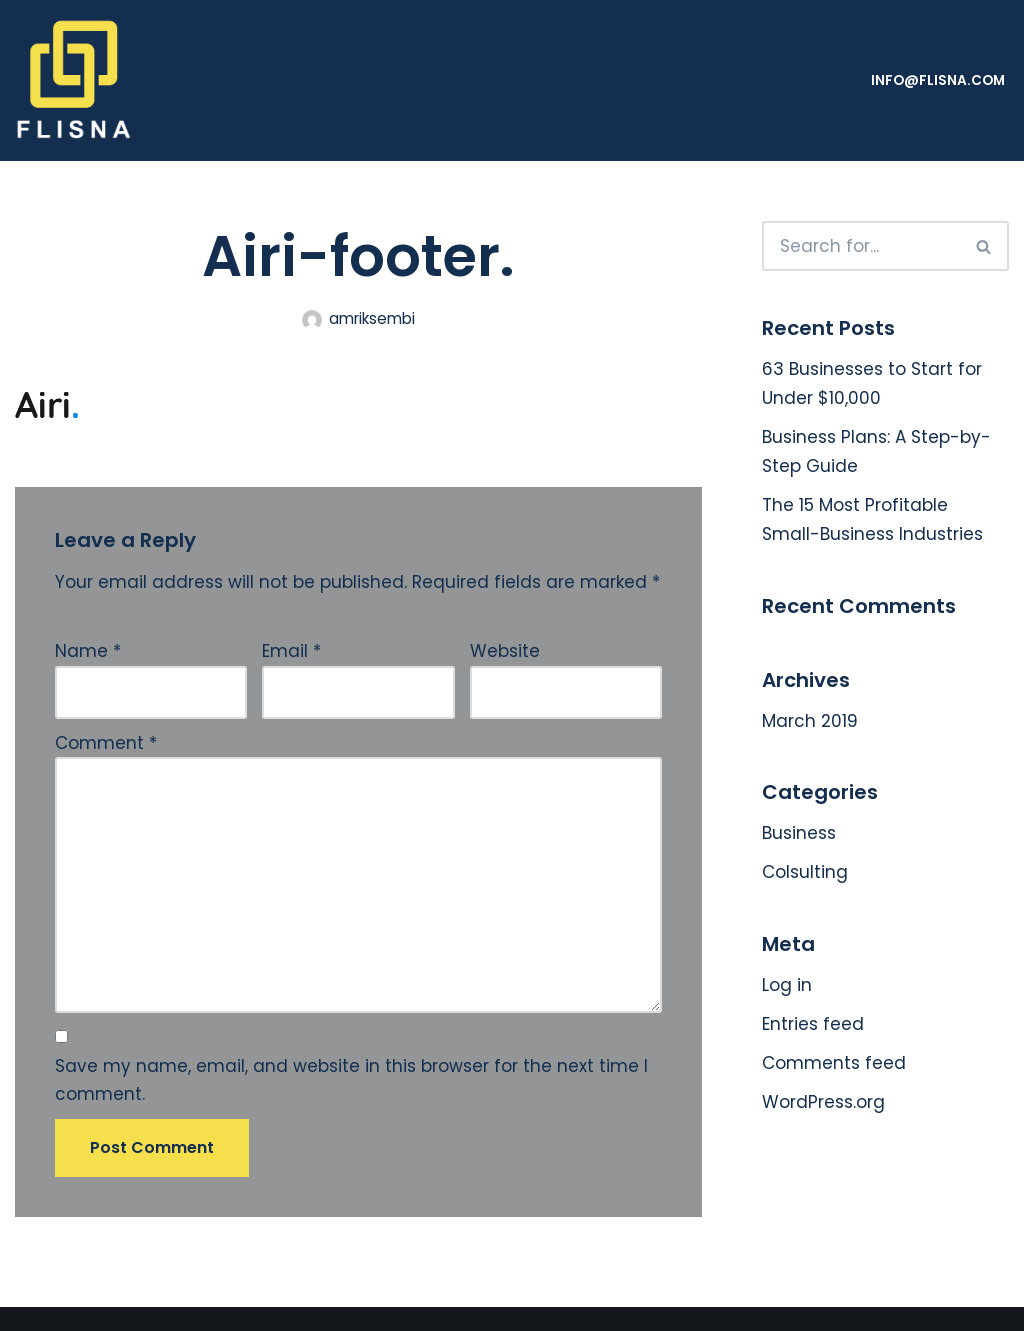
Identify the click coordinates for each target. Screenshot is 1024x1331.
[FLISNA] (75, 80)
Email (291, 651)
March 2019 (810, 721)
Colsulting (805, 872)
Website (505, 651)
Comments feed (834, 1063)
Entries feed (813, 1024)
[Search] (861, 246)
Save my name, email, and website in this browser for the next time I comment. (351, 1080)
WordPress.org (823, 1102)
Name (88, 651)
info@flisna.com (938, 80)
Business (799, 833)
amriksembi (372, 318)
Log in (787, 985)
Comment (106, 743)
